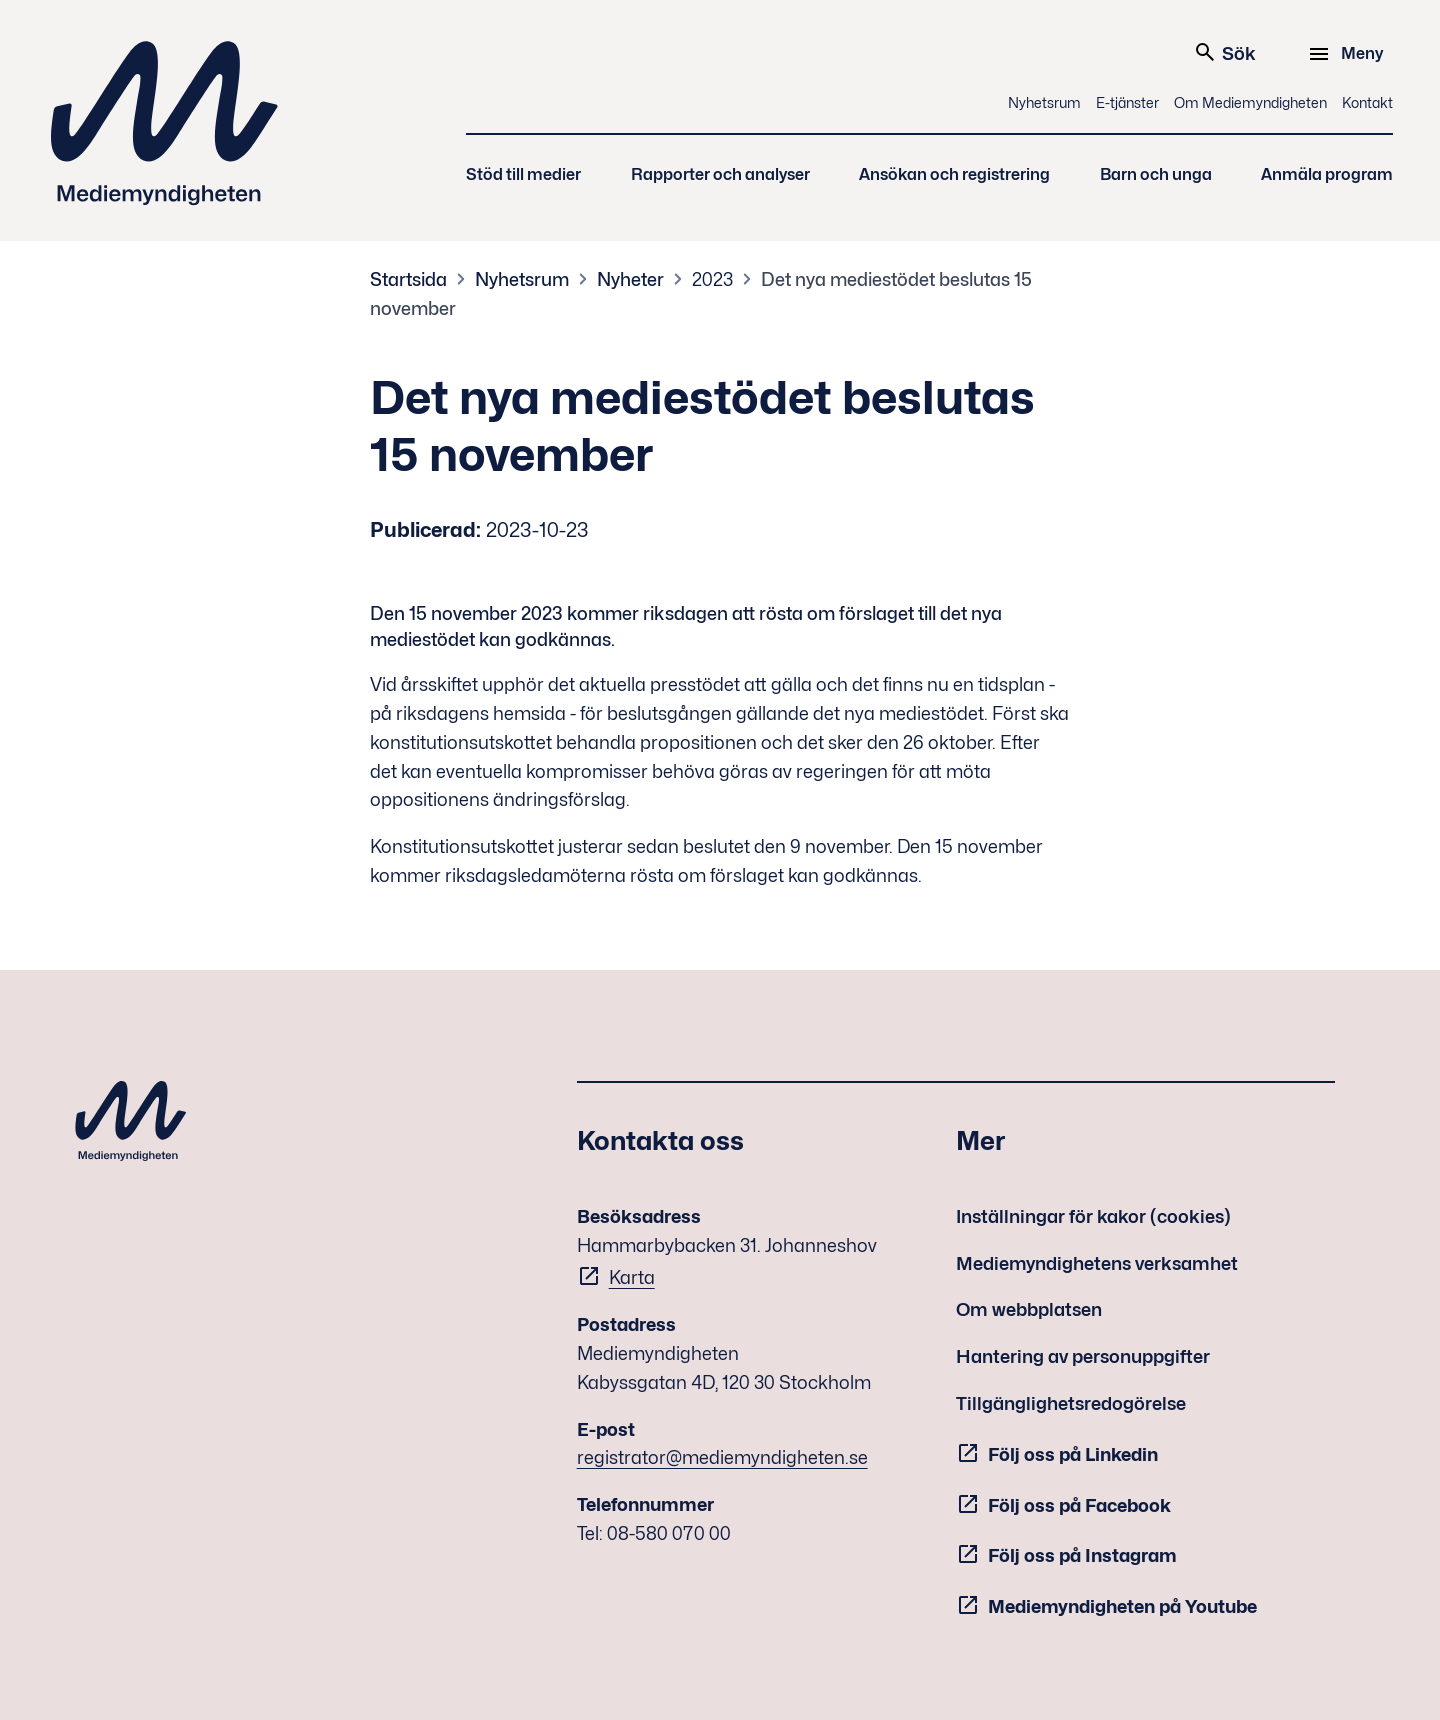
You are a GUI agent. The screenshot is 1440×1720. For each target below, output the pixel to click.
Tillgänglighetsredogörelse (1071, 1403)
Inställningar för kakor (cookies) (1093, 1216)
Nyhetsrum (1044, 102)
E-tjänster (1127, 102)
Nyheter (630, 279)
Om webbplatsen (1029, 1309)
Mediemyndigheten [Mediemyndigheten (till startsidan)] (165, 123)
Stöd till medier (523, 174)
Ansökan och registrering (954, 174)
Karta (632, 1277)
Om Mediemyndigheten (1250, 102)
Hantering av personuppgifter (1083, 1356)
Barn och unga (1156, 174)
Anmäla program (1327, 174)
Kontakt (1367, 102)
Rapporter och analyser (720, 174)
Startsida (408, 279)
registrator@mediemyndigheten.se (722, 1457)
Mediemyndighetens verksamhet (1097, 1263)
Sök (1224, 52)
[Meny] (1348, 54)
